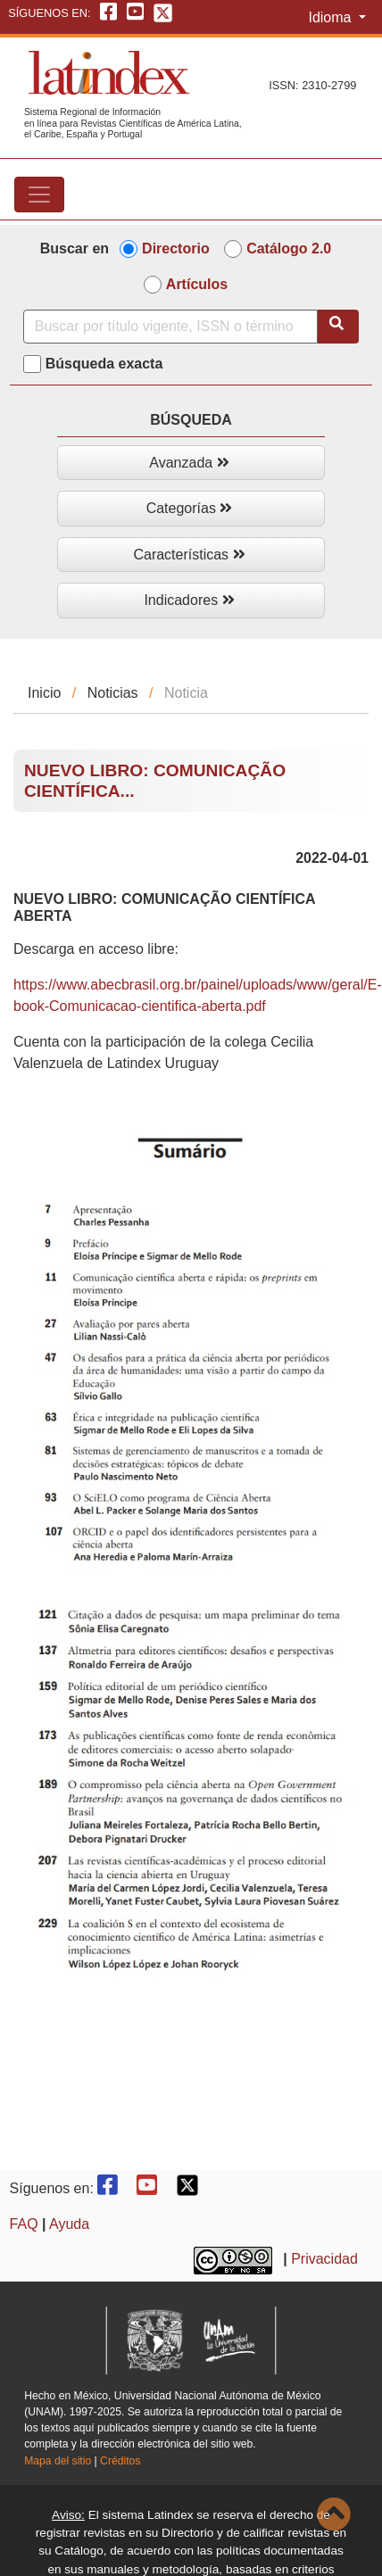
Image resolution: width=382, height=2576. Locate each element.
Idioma (331, 17)
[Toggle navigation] (39, 194)
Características (189, 554)
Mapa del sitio (57, 2461)
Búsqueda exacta (104, 363)
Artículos (197, 284)
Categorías (189, 508)
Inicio (44, 692)
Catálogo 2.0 (288, 248)
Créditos (120, 2461)
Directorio (176, 248)
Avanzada (188, 462)
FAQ (24, 2224)
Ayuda (69, 2224)
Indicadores (189, 600)
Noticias (112, 692)
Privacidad (324, 2259)
